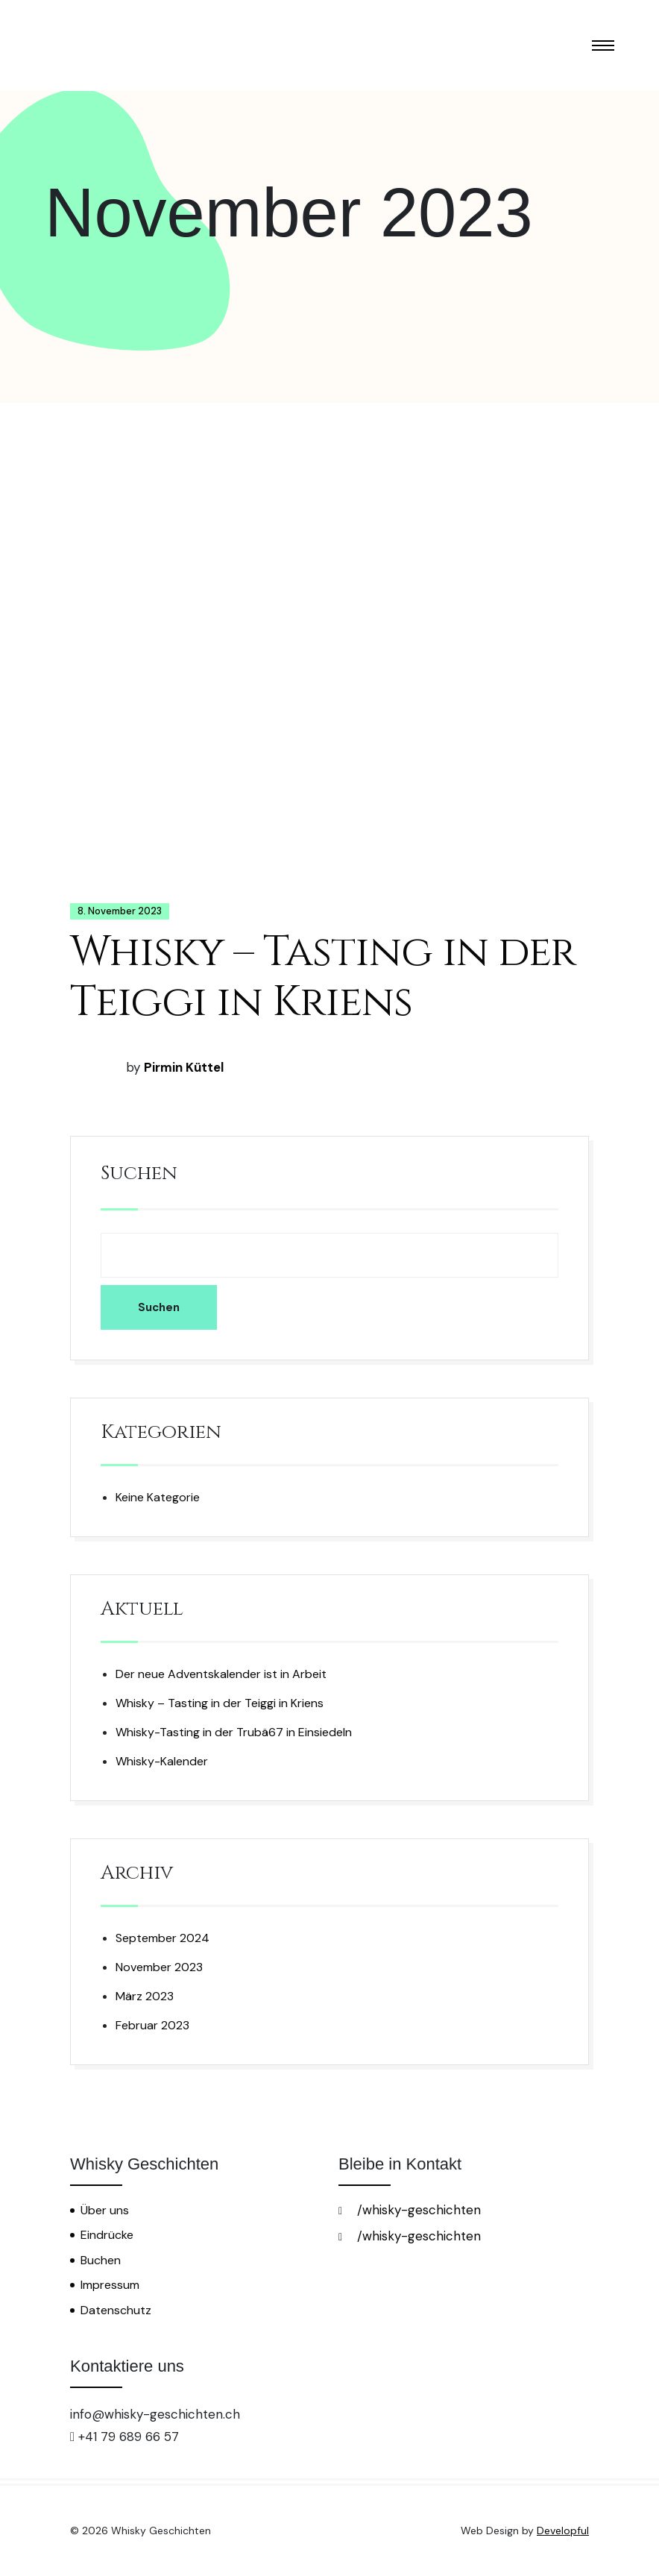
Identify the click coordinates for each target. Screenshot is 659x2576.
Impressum (110, 2285)
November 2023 (159, 1967)
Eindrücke (107, 2235)
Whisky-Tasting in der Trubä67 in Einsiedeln (234, 1732)
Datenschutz (116, 2310)
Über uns (105, 2210)
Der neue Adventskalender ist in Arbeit (221, 1674)
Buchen (101, 2260)
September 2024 (162, 1938)
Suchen (139, 1173)
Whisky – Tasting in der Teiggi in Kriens (323, 977)
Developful (563, 2530)
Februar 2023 (152, 2025)
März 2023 (145, 1996)
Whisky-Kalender (162, 1761)
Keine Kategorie (158, 1497)
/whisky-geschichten (409, 2210)
